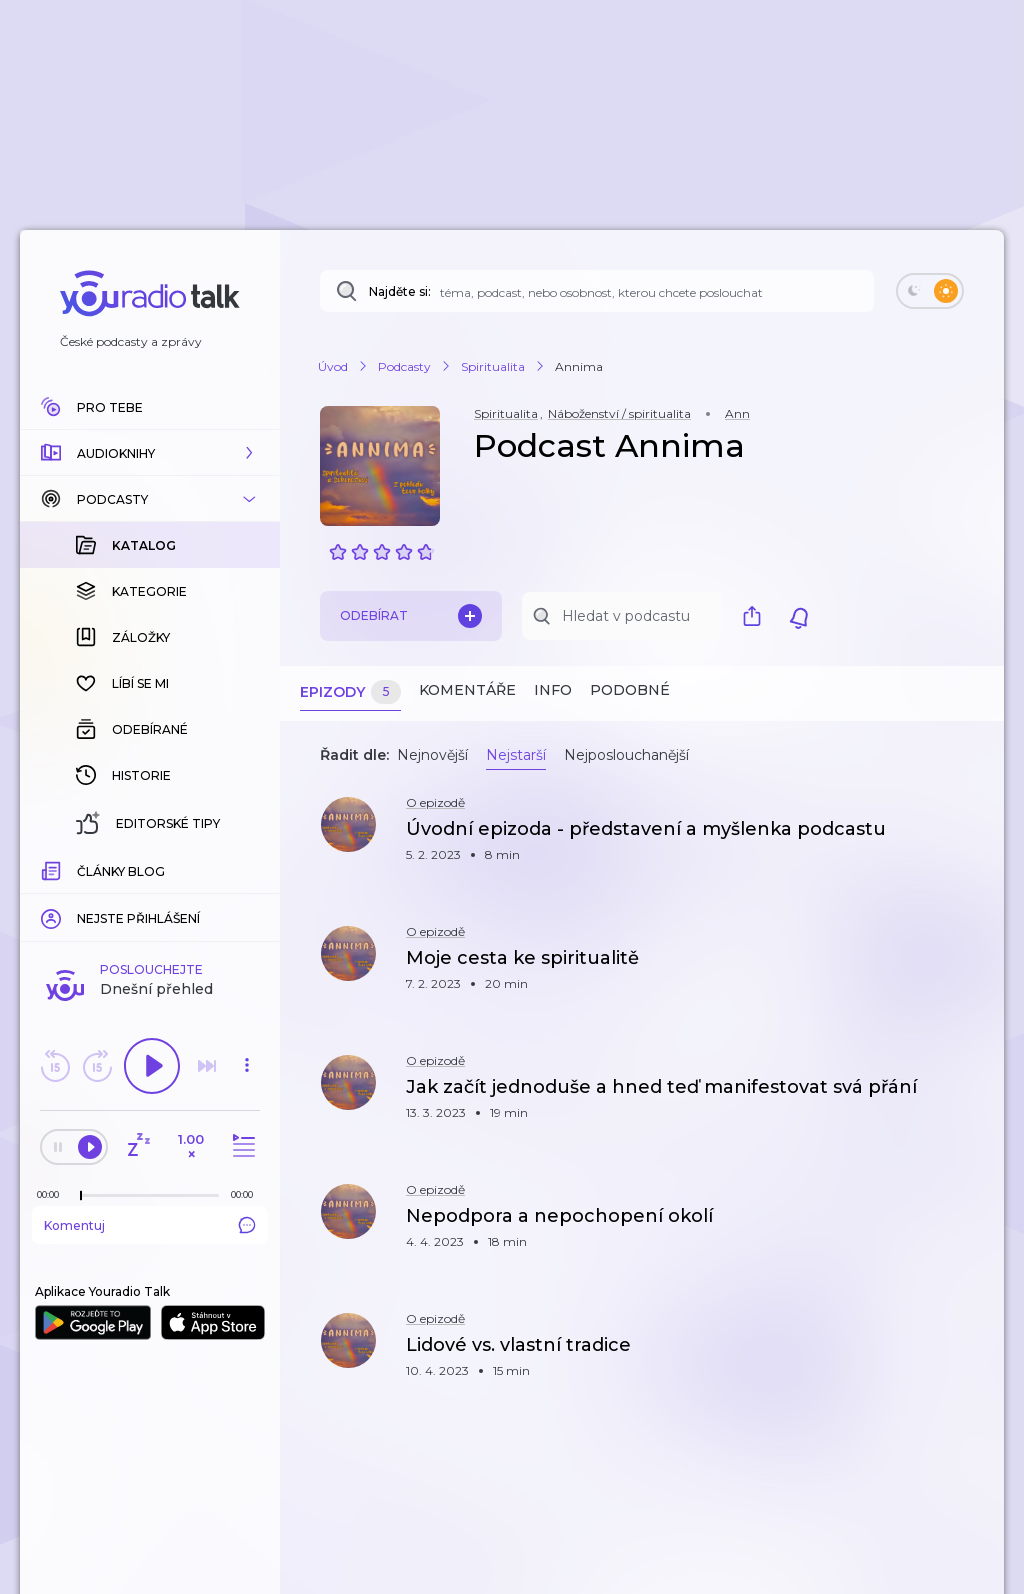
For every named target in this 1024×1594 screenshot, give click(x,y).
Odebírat (411, 616)
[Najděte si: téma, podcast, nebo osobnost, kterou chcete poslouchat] (597, 291)
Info (553, 690)
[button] (150, 453)
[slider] (81, 870)
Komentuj (150, 899)
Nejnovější (432, 755)
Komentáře (467, 690)
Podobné (630, 690)
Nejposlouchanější (626, 755)
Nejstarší (516, 755)
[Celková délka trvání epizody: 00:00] (247, 868)
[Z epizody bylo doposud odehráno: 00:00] (53, 868)
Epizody (350, 692)
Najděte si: (400, 291)
